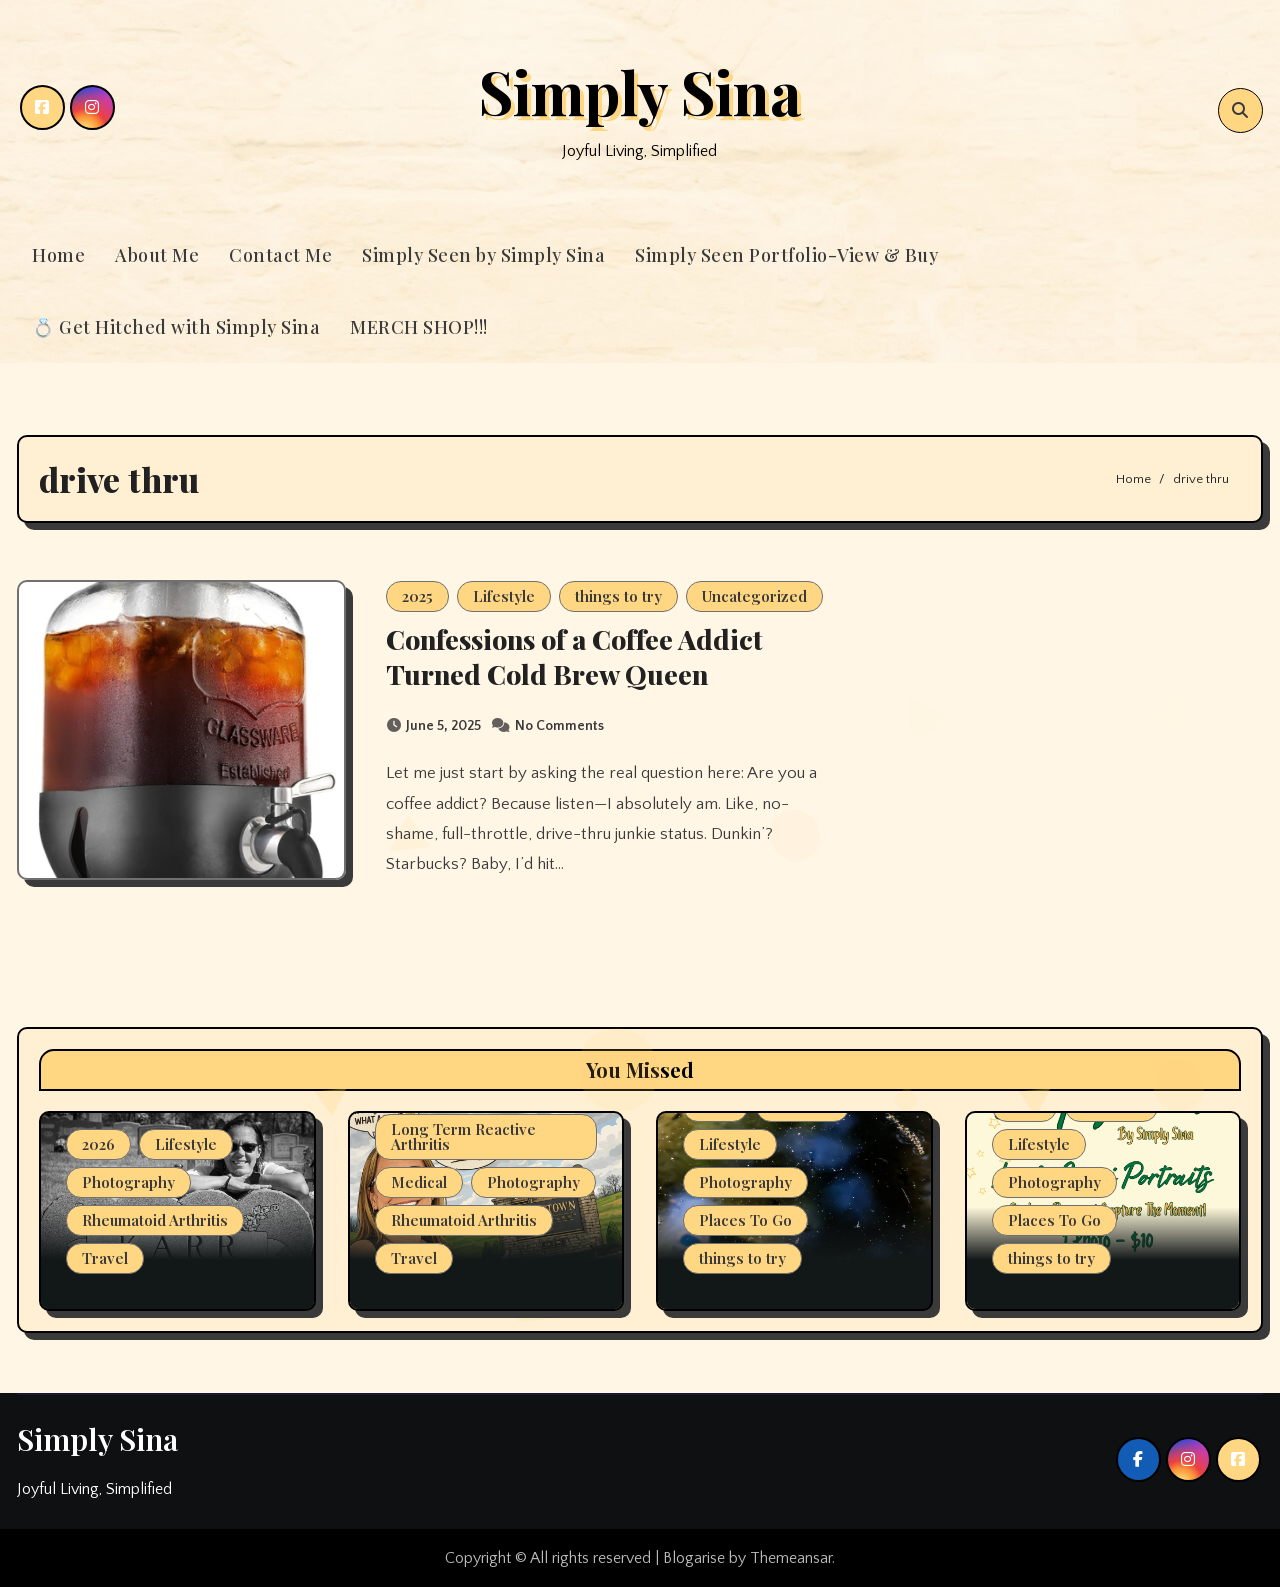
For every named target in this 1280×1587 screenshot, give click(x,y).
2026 (98, 1144)
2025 (417, 596)
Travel (105, 1258)
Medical (419, 1182)
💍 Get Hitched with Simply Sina (176, 327)
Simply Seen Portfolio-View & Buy (786, 255)
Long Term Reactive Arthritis (463, 1136)
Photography (128, 1182)
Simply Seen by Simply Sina (483, 255)
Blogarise (694, 1558)
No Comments (559, 726)
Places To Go (745, 1220)
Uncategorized (754, 596)
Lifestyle (504, 596)
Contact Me (280, 255)
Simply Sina (640, 91)
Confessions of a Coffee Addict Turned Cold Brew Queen (574, 656)
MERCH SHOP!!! (419, 327)
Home (58, 255)
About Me (157, 255)
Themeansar (791, 1558)
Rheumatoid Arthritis (155, 1220)
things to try (618, 596)
